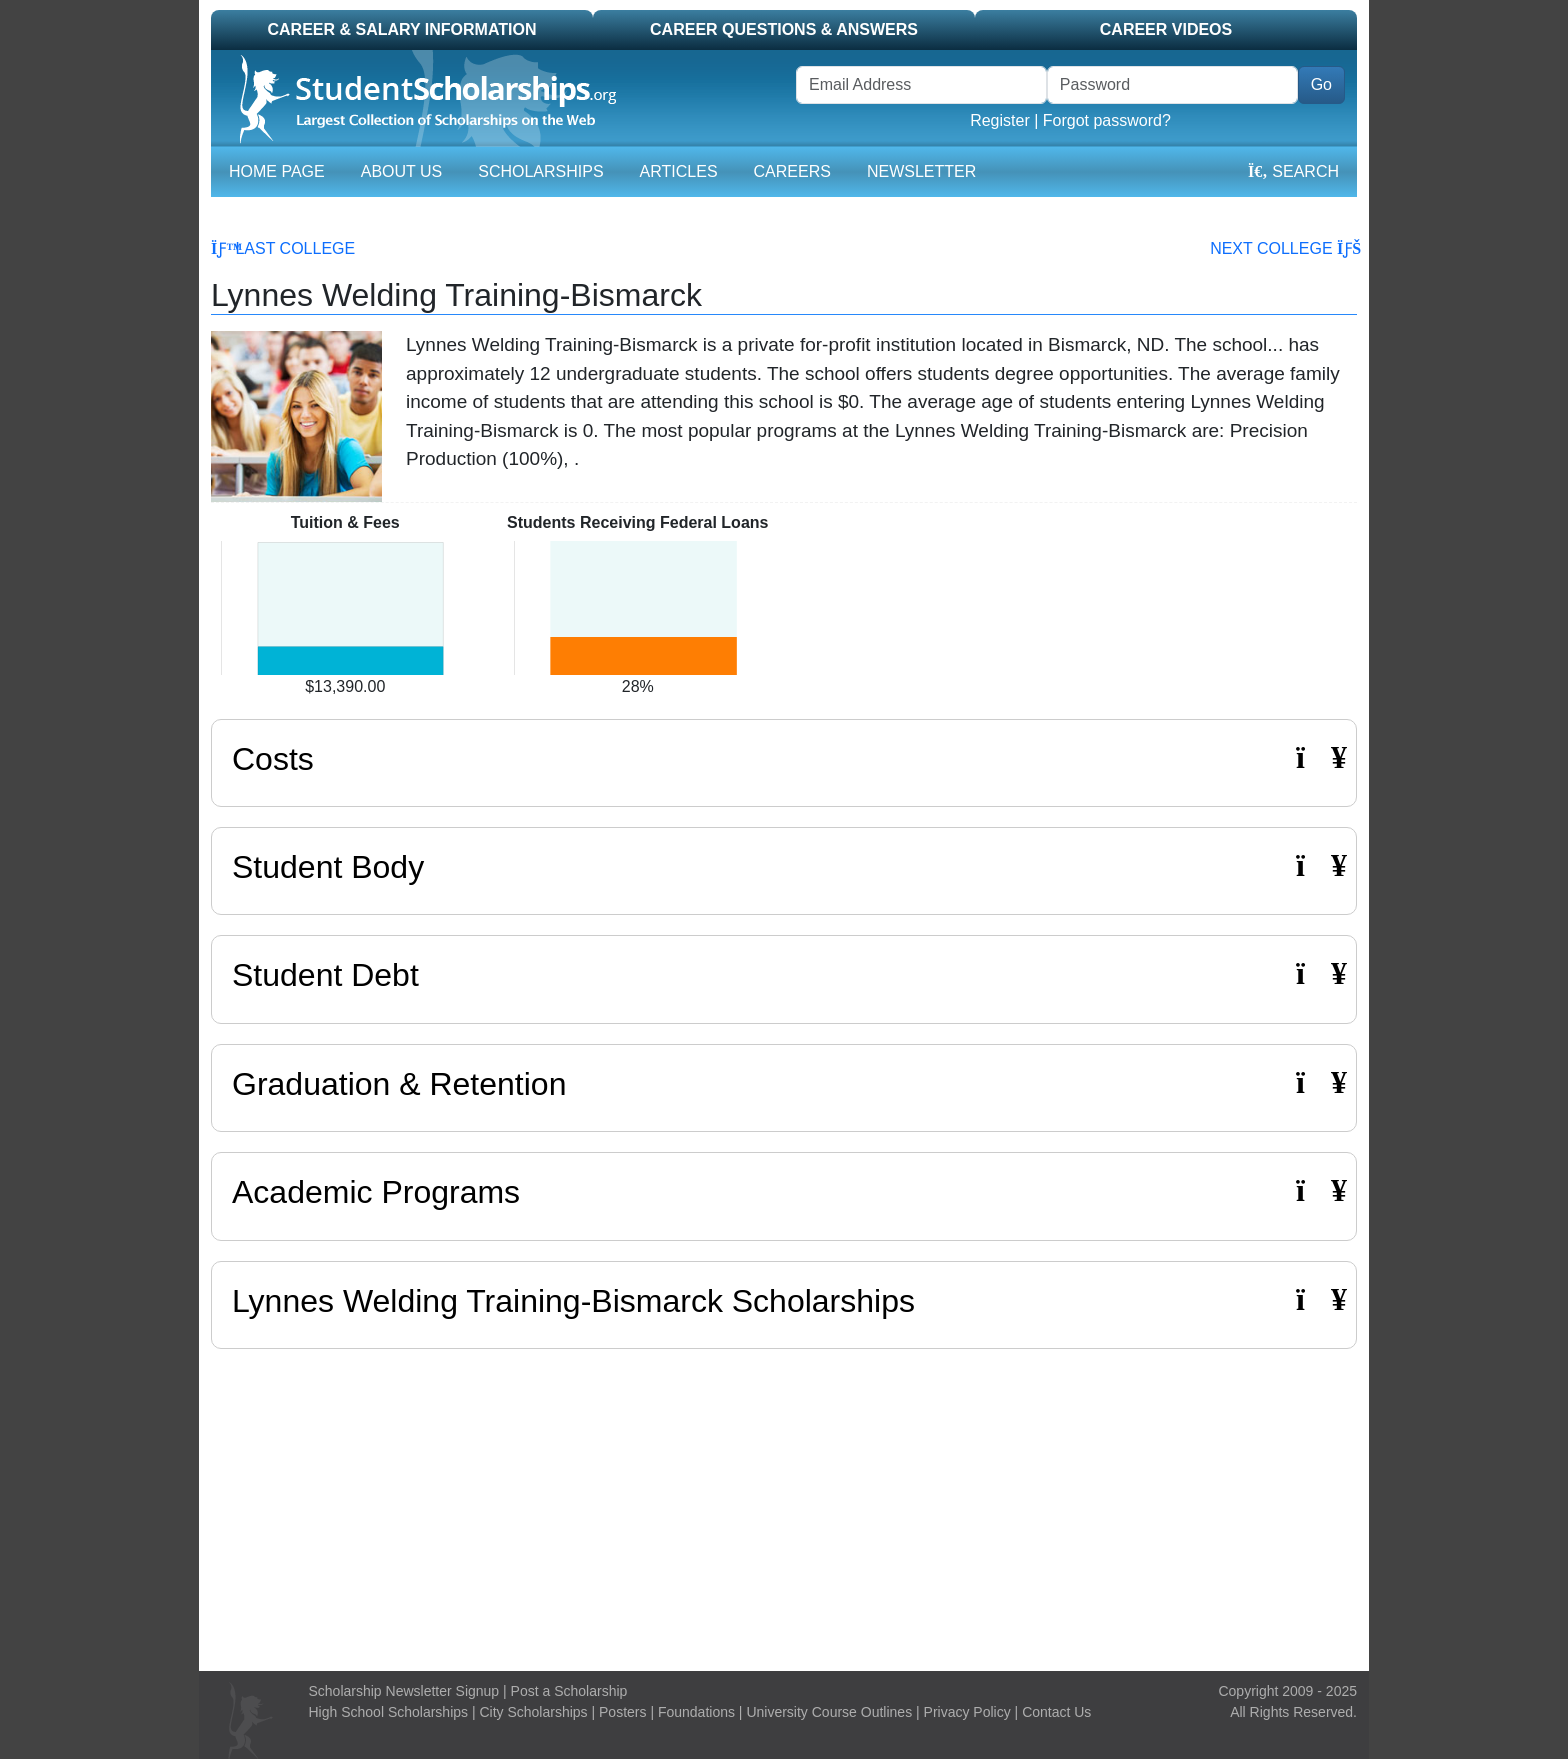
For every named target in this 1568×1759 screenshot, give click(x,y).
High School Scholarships (389, 1712)
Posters (622, 1712)
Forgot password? (1107, 120)
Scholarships (540, 171)
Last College (283, 248)
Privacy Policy (967, 1712)
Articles (679, 171)
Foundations (696, 1712)
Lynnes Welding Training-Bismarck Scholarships (573, 1301)
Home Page (277, 171)
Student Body (784, 866)
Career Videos (1166, 29)
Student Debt (784, 974)
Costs (784, 758)
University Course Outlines (829, 1712)
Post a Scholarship (569, 1691)
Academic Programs (784, 1191)
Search (1293, 171)
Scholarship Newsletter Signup (404, 1691)
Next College (1283, 248)
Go (1321, 84)
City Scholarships (533, 1712)
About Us (402, 171)
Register (1000, 120)
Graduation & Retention (784, 1083)
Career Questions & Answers (784, 29)
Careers (792, 171)
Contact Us (1056, 1712)
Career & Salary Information (401, 29)
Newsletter (921, 171)
